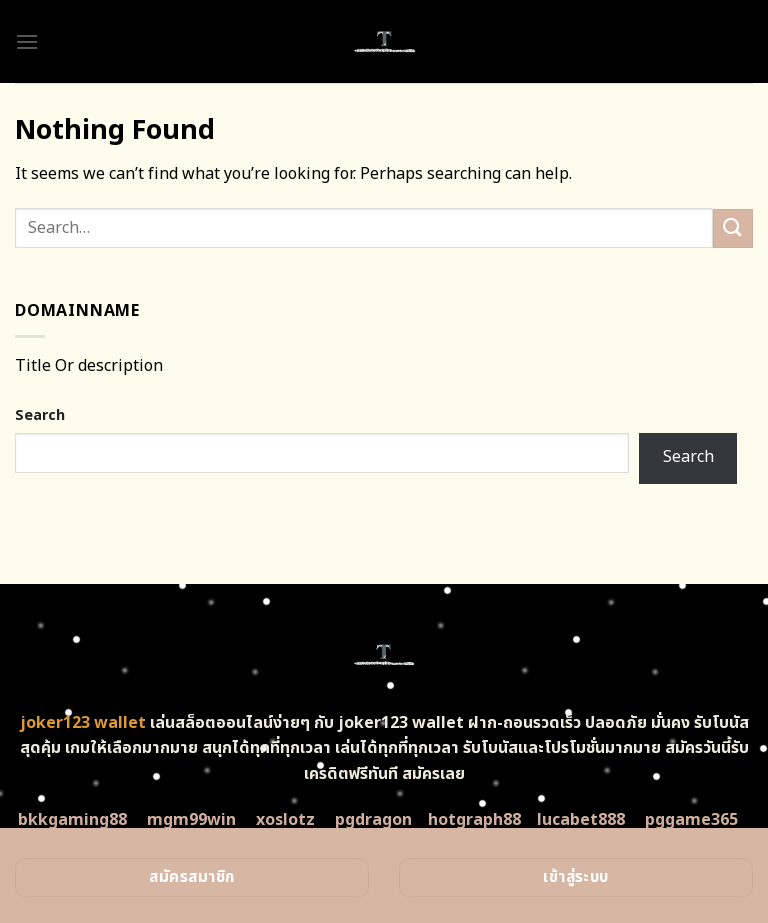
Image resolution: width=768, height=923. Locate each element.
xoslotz (285, 820)
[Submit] (733, 228)
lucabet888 (581, 820)
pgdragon (373, 820)
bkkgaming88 (72, 820)
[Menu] (27, 41)
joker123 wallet (83, 723)
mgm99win (191, 820)
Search (40, 415)
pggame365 (691, 820)
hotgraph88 (474, 820)
